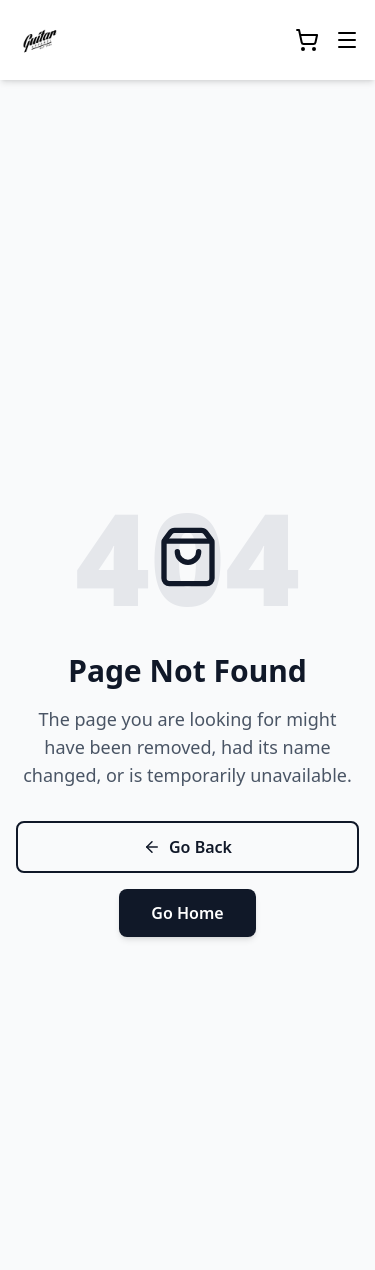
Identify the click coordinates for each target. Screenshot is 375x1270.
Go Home (187, 913)
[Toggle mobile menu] (347, 40)
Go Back (187, 847)
